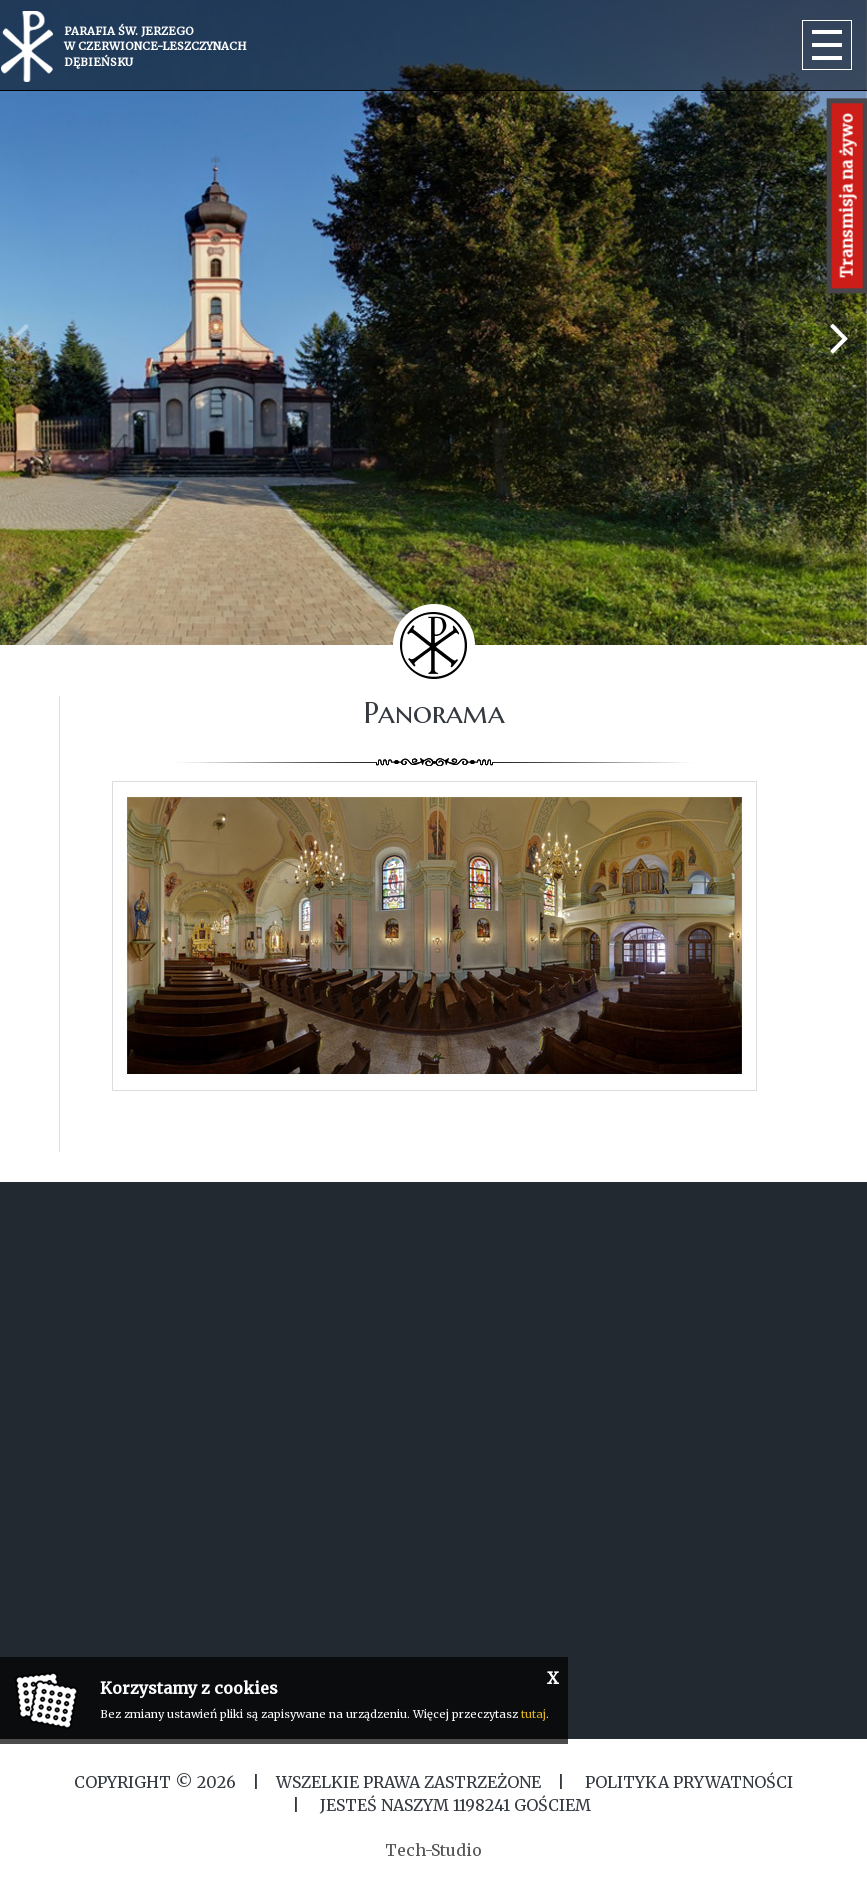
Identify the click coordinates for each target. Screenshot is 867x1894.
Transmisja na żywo (847, 195)
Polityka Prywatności (687, 1782)
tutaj (533, 1714)
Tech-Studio (433, 1850)
